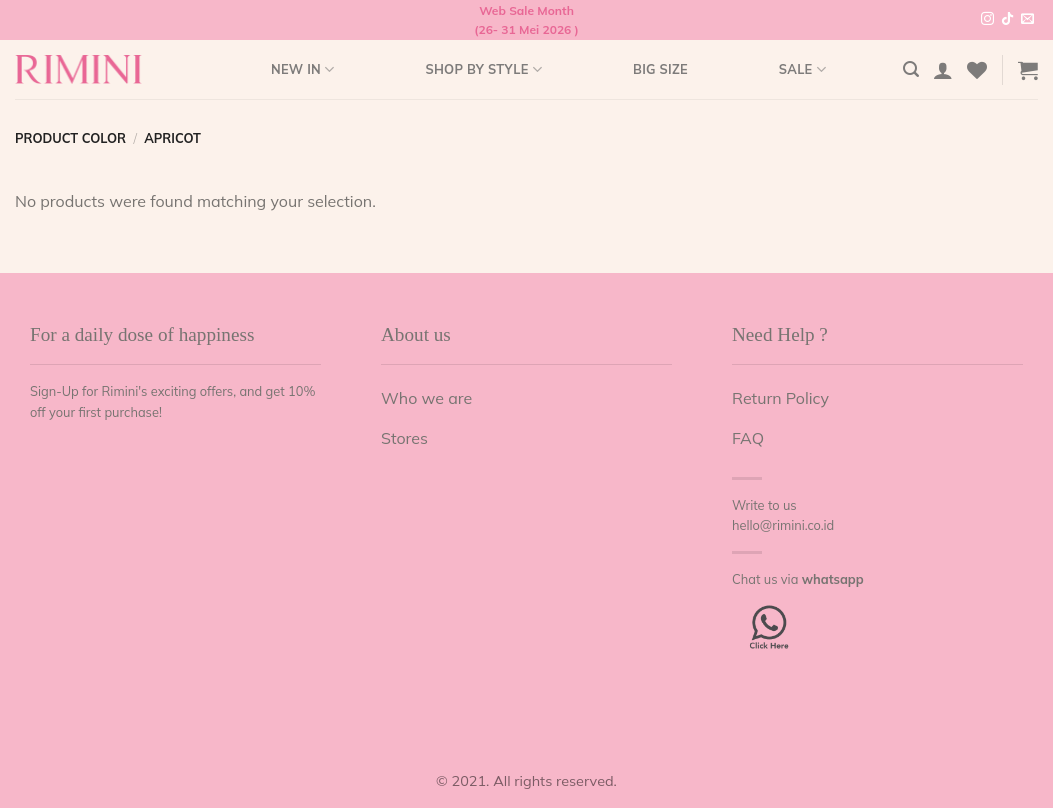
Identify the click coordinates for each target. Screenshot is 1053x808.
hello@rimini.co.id (783, 525)
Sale (802, 69)
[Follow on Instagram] (987, 20)
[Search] (911, 69)
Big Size (660, 69)
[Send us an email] (1027, 20)
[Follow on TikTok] (1007, 20)
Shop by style (483, 69)
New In (302, 69)
